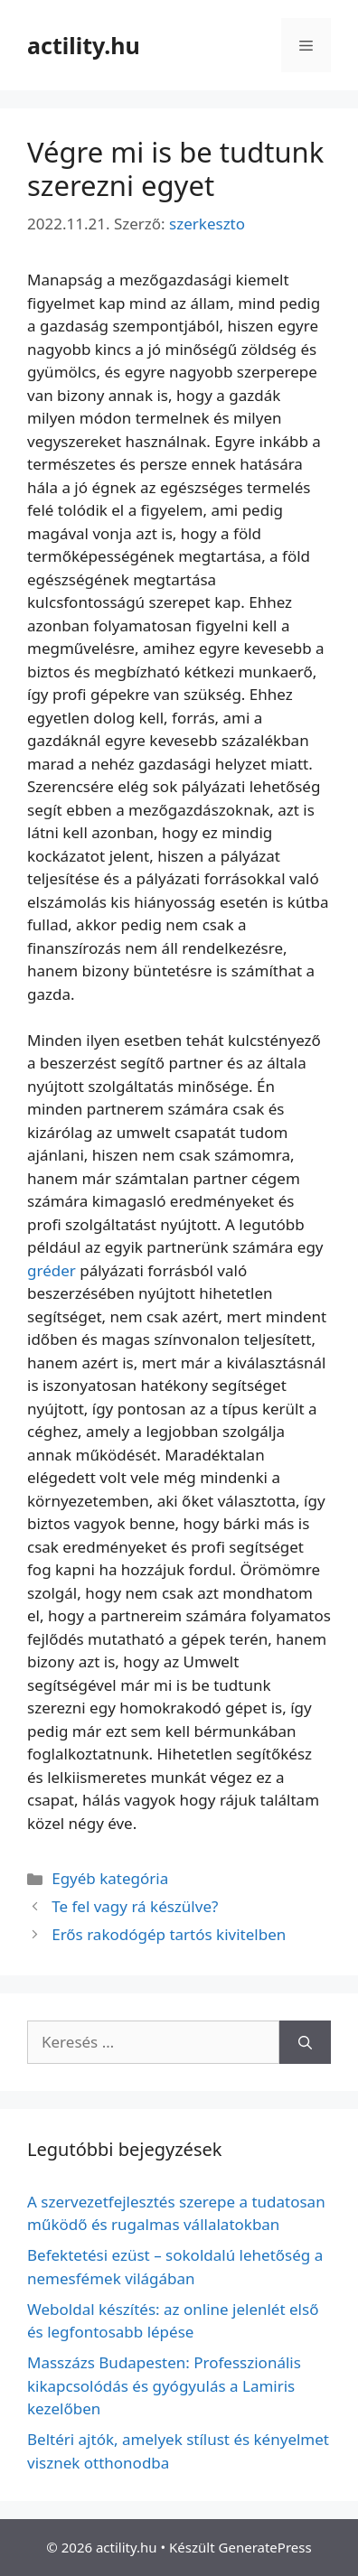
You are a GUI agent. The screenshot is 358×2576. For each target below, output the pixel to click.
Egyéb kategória (110, 1878)
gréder (51, 1270)
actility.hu (83, 45)
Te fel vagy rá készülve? (135, 1906)
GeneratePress (265, 2547)
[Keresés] (305, 2042)
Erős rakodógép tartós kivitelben (169, 1934)
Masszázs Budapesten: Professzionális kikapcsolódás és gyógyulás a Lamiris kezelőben (164, 2385)
